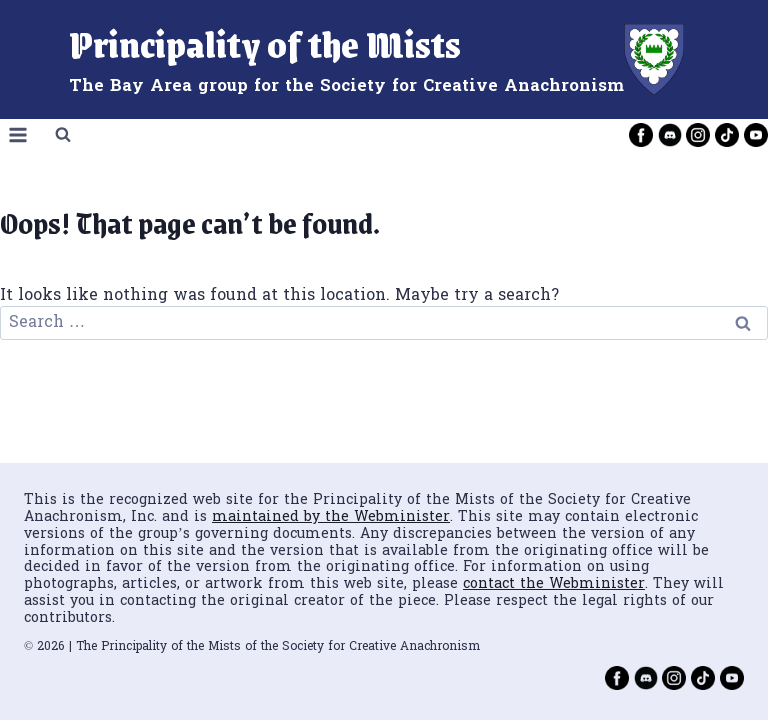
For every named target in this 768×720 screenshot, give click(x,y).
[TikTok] (727, 135)
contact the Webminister (554, 584)
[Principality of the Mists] (384, 59)
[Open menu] (18, 135)
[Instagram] (698, 135)
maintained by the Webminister (331, 517)
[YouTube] (756, 135)
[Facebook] (641, 135)
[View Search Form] (63, 135)
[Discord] (670, 135)
